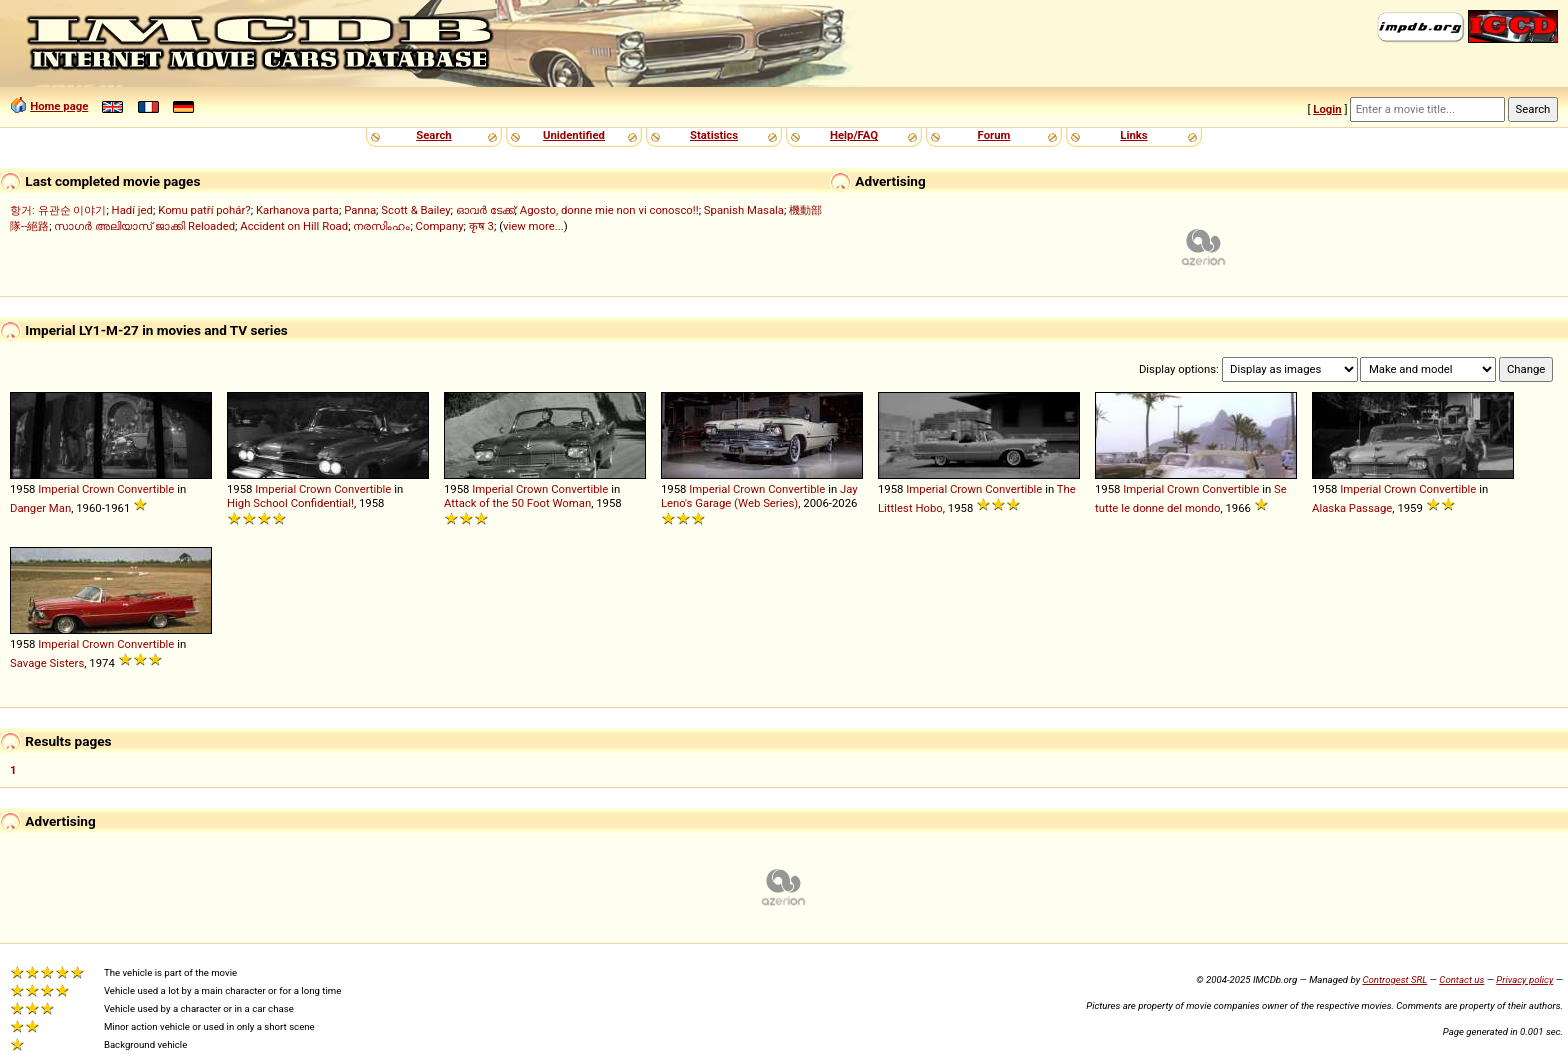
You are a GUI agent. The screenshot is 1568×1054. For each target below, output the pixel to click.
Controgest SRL (1394, 979)
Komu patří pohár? (204, 210)
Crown (98, 489)
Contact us (1461, 979)
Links (1133, 135)
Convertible (145, 489)
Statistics (714, 135)
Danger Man (40, 508)
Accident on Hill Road (294, 226)
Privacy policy (1524, 979)
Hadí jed (132, 210)
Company (440, 226)
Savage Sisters (47, 663)
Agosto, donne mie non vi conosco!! (609, 210)
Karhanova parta (297, 210)
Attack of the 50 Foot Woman (517, 503)
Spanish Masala (744, 210)
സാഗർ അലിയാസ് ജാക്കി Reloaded (144, 226)
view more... (533, 226)
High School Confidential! (290, 503)
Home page (59, 106)
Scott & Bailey (415, 210)
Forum (994, 135)
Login (1327, 109)
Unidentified (574, 135)
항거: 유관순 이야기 (58, 210)
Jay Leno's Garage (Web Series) (759, 496)
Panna (360, 210)
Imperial (58, 489)
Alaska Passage (1352, 508)
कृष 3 (481, 226)
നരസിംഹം (381, 226)
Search (433, 135)
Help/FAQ (854, 135)
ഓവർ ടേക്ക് (485, 210)
